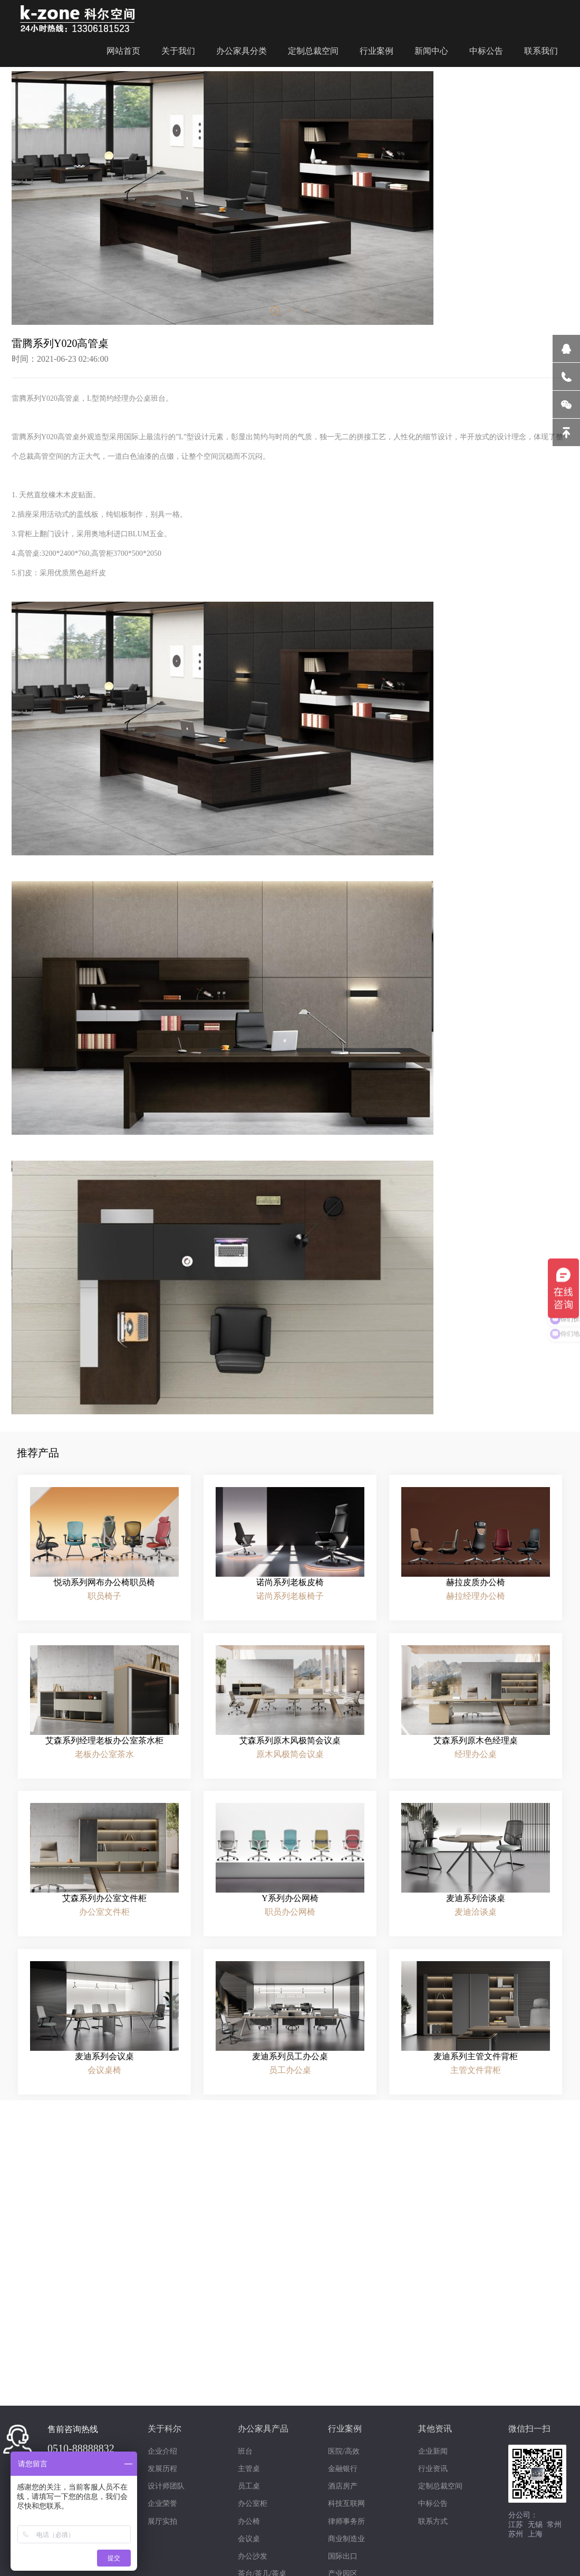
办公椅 (249, 2521)
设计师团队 (93, 2334)
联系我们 (541, 47)
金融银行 (342, 2469)
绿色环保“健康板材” (487, 2334)
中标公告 (486, 47)
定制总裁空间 (313, 47)
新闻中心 (431, 47)
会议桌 (249, 2539)
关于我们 (178, 47)
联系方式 (433, 2521)
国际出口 (342, 2556)
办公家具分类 (241, 47)
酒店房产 (342, 2486)
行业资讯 (433, 2469)
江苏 (515, 2525)
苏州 (515, 2534)
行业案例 (376, 47)
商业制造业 (346, 2539)
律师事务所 (346, 2521)
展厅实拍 (162, 2521)
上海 (535, 2534)
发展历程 (162, 2469)
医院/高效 (344, 2451)
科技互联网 (346, 2503)
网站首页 (123, 47)
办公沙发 (252, 2556)
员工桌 (249, 2486)
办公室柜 (252, 2503)
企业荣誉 (162, 2503)
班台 (245, 2451)
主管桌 (249, 2469)
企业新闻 (433, 2451)
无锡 (535, 2525)
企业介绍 (162, 2451)
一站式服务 (290, 2334)
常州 (554, 2525)
